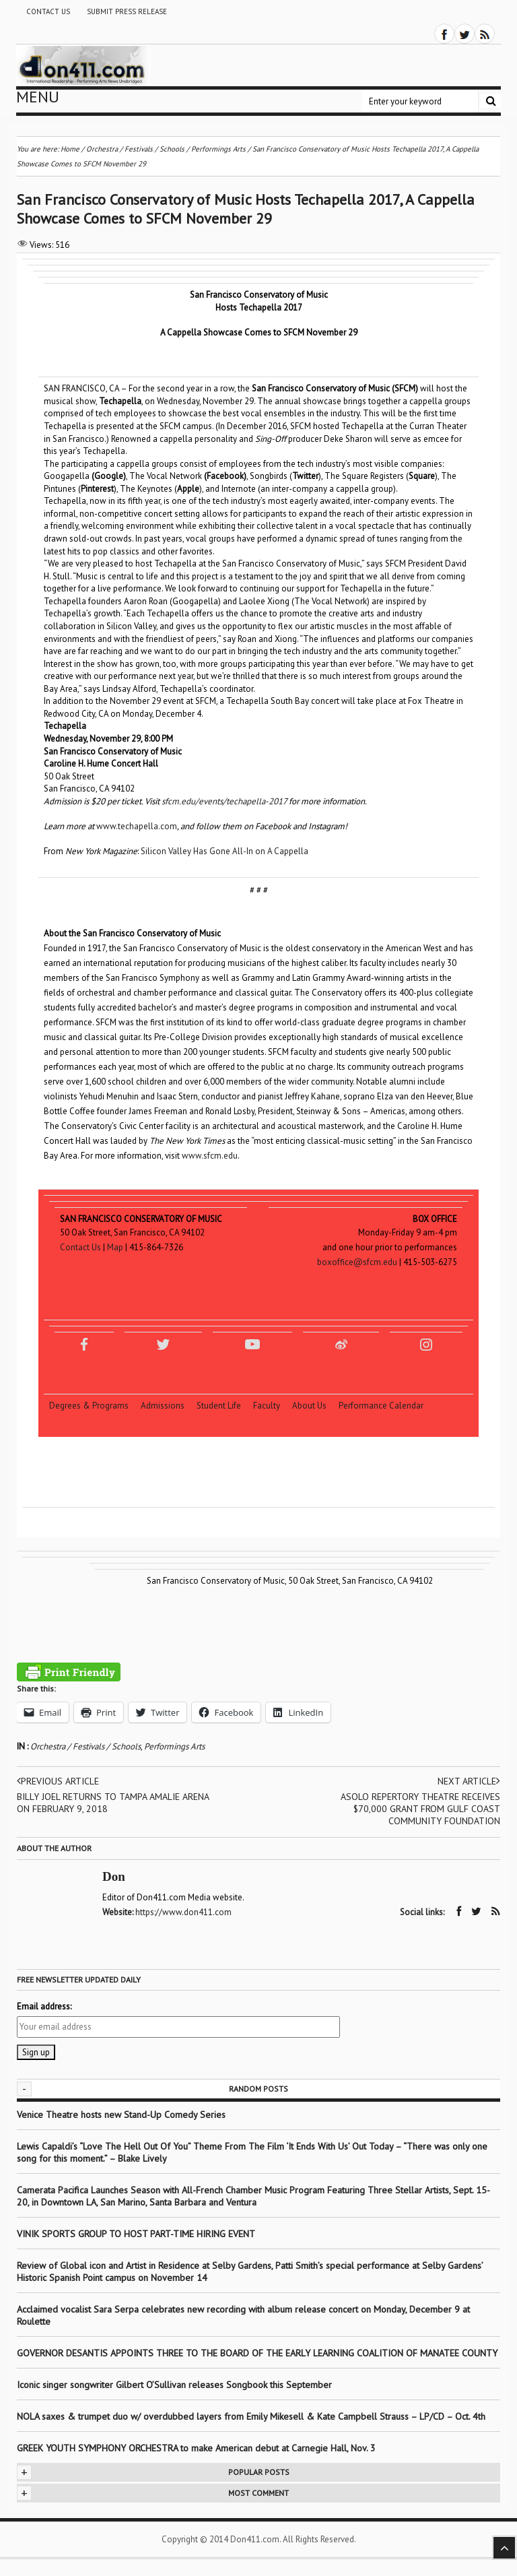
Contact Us (48, 11)
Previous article (58, 1781)
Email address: (44, 2006)
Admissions (168, 1405)
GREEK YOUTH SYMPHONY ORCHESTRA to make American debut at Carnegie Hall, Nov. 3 (196, 2448)
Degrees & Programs (94, 1405)
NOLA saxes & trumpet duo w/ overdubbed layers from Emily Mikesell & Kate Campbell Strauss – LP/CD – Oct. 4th (251, 2416)
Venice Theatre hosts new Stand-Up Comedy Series (121, 2114)
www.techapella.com (136, 826)
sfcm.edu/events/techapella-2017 (224, 801)
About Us (314, 1405)
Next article (469, 1781)
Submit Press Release (127, 11)
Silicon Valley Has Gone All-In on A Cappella (224, 851)
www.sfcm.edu (210, 1155)
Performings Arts (174, 1746)
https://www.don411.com (183, 1912)
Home (70, 149)
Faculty (271, 1405)
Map (115, 1247)
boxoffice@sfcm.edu (357, 1262)
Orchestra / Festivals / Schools (85, 1746)
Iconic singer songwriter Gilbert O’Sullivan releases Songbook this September (174, 2385)
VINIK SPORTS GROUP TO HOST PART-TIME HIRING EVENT (136, 2234)
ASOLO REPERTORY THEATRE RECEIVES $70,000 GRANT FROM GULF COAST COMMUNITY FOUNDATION (420, 1809)
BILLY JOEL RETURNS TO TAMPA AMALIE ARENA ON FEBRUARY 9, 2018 (113, 1803)
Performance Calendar (381, 1405)
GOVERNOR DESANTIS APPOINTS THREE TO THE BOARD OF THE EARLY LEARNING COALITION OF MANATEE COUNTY (257, 2353)
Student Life (224, 1405)
